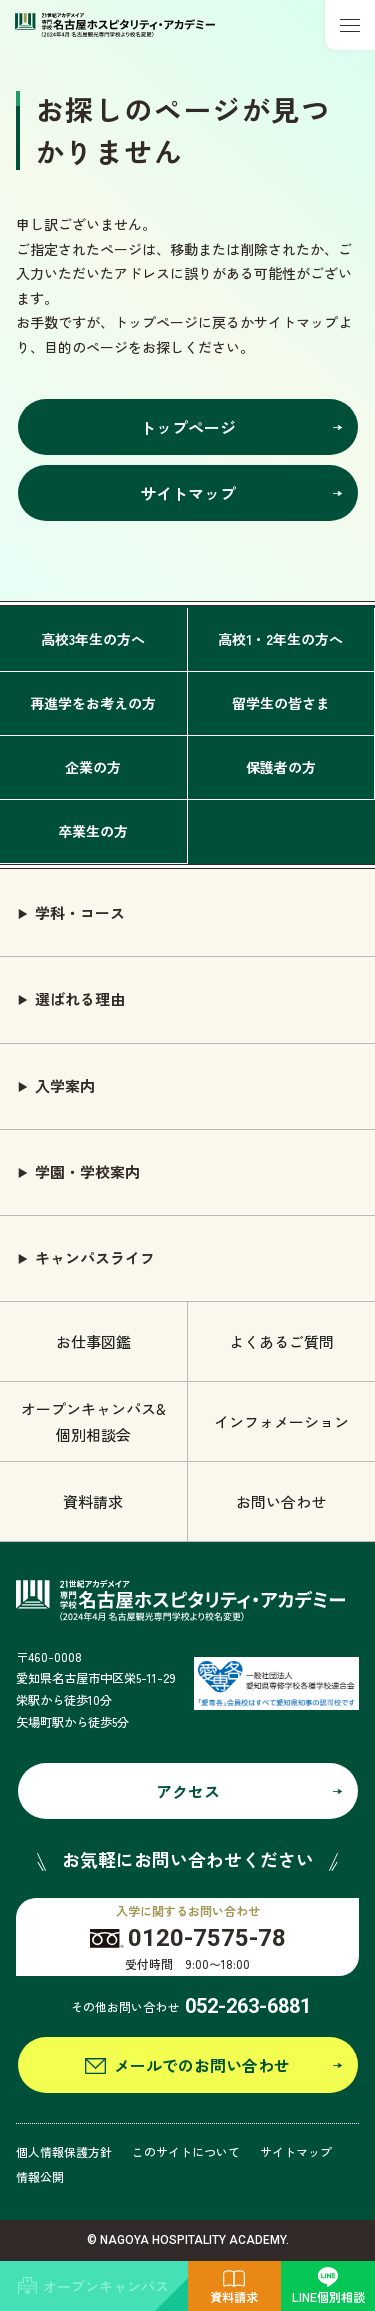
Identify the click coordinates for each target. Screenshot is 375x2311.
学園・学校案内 (87, 1171)
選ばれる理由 (80, 998)
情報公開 (40, 2176)
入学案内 (65, 1085)
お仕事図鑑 (93, 1341)
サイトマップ (296, 2151)
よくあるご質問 (281, 1341)
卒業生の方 (93, 831)
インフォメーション (281, 1421)
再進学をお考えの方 (93, 703)
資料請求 (93, 1501)
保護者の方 (281, 767)
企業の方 (93, 767)
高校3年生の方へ (93, 639)
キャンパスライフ (95, 1257)
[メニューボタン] (350, 25)
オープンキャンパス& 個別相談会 (93, 1421)
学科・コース (80, 912)
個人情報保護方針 (64, 2151)
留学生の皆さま (281, 703)
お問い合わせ (281, 1501)
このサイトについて (186, 2151)
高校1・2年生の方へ (280, 639)
